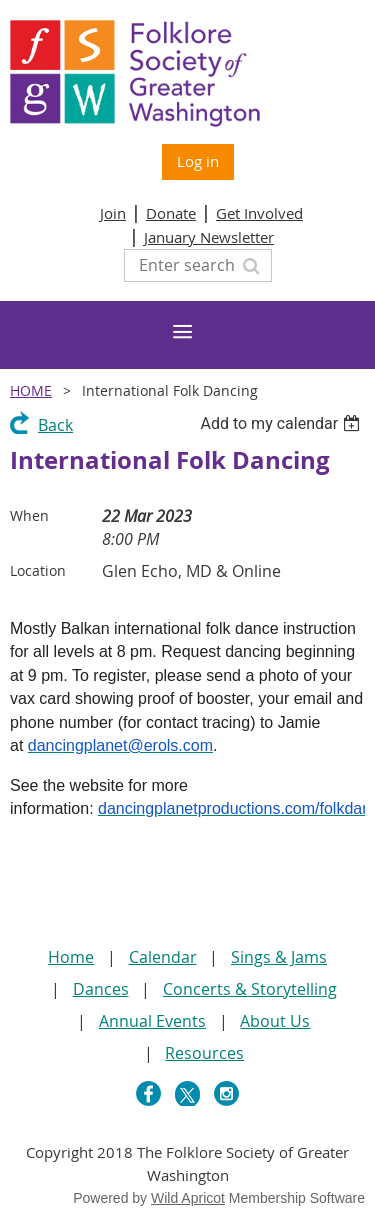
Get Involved (259, 213)
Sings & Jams (279, 957)
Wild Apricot (188, 1198)
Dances (101, 989)
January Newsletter (209, 237)
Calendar (163, 957)
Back (55, 425)
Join (113, 213)
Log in (198, 161)
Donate (171, 213)
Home (31, 390)
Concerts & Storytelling (250, 989)
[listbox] (282, 423)
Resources (204, 1053)
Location (38, 570)
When (29, 515)
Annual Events (152, 1021)
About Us (275, 1021)
